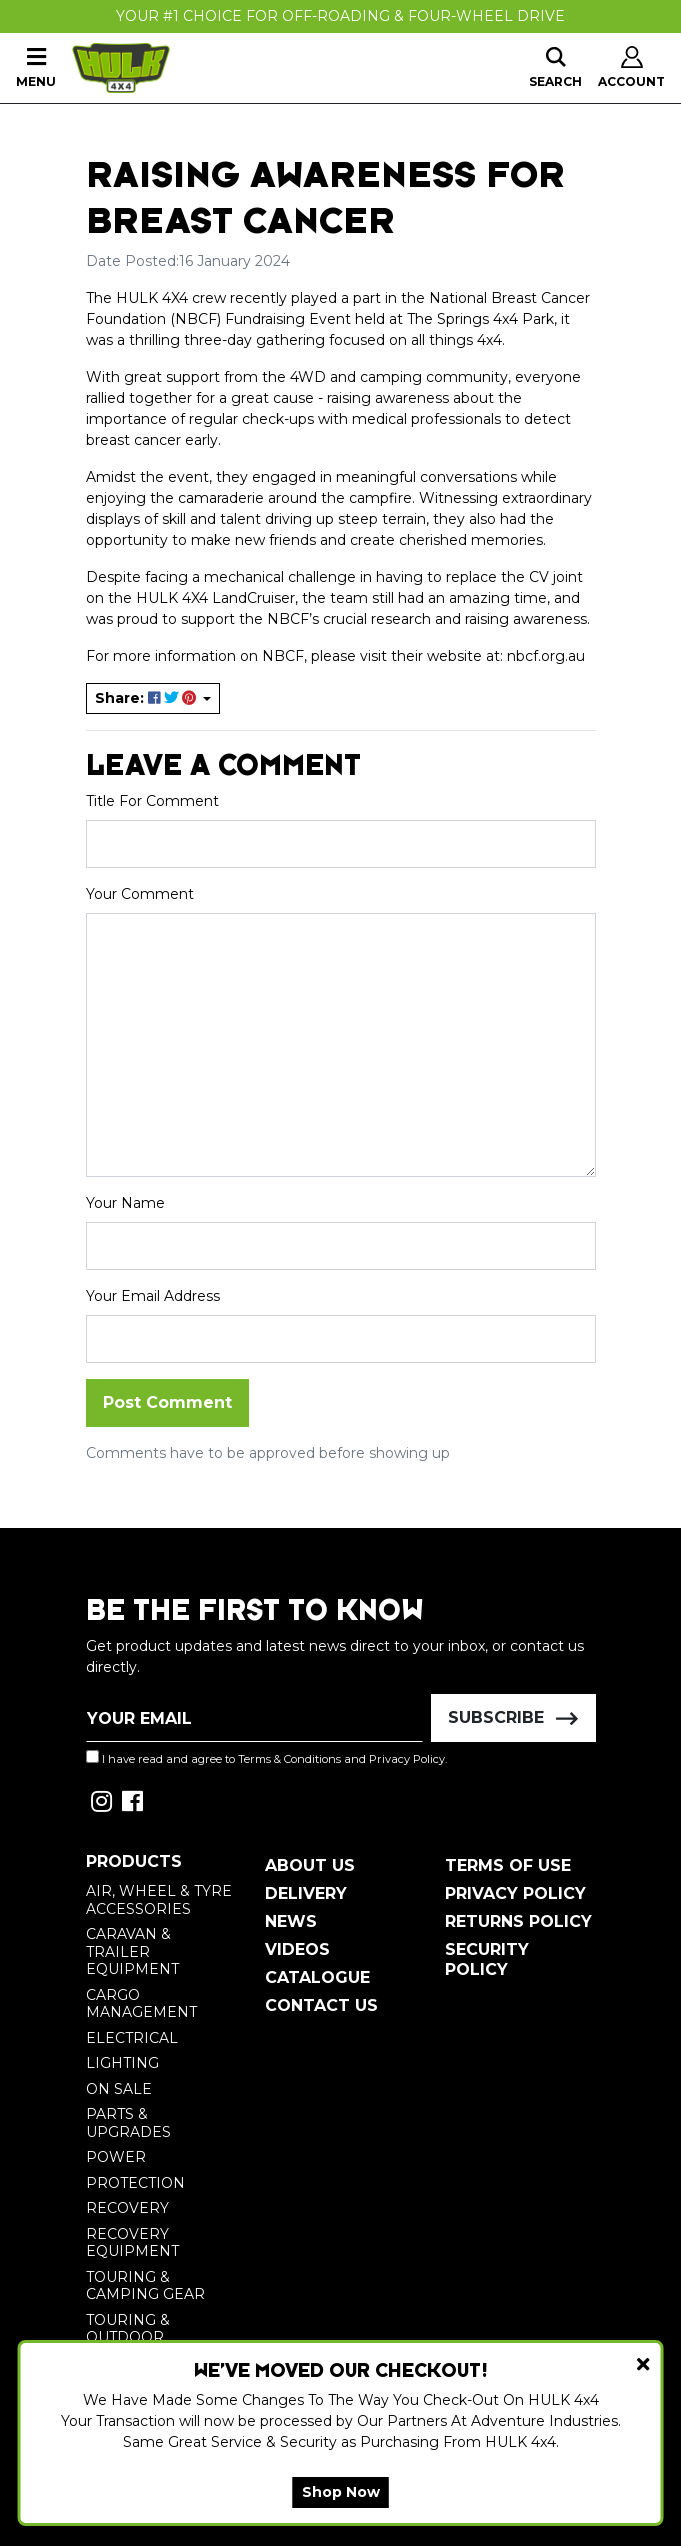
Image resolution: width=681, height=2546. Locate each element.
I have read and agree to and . (266, 1758)
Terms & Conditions (289, 1759)
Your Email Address (153, 1296)
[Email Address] (255, 1718)
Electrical (132, 2038)
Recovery (127, 2208)
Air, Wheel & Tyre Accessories (159, 1900)
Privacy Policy (407, 1759)
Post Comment (167, 1402)
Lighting (122, 2063)
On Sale (119, 2089)
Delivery (306, 1893)
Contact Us (321, 2005)
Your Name (125, 1203)
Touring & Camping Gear (145, 2286)
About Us (310, 1865)
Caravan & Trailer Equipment (132, 1951)
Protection (135, 2183)
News (291, 1921)
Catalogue (317, 1977)
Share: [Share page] (147, 698)
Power (116, 2157)
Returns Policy (518, 1921)
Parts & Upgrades (128, 2123)
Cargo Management (141, 2004)
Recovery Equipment (132, 2243)
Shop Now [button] (341, 2492)
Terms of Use (508, 1865)
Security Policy (487, 1959)
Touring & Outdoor (128, 2329)
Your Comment (140, 894)
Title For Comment (152, 801)
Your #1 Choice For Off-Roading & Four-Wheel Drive (340, 16)
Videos (297, 1949)
